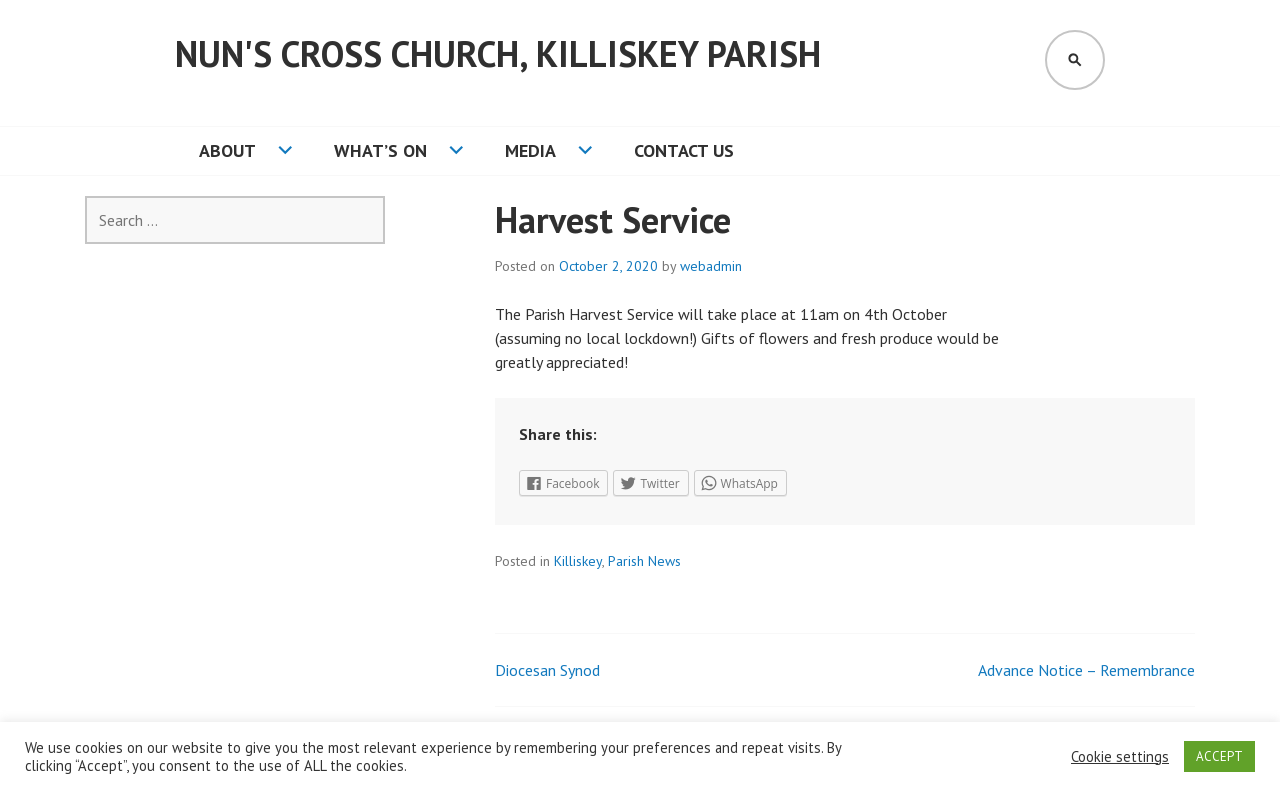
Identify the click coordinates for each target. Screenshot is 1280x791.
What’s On (380, 150)
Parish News (644, 561)
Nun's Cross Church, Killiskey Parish (498, 53)
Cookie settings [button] (1120, 757)
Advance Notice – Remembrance (1086, 670)
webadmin (711, 266)
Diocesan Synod (547, 670)
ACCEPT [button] (1219, 756)
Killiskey (578, 561)
